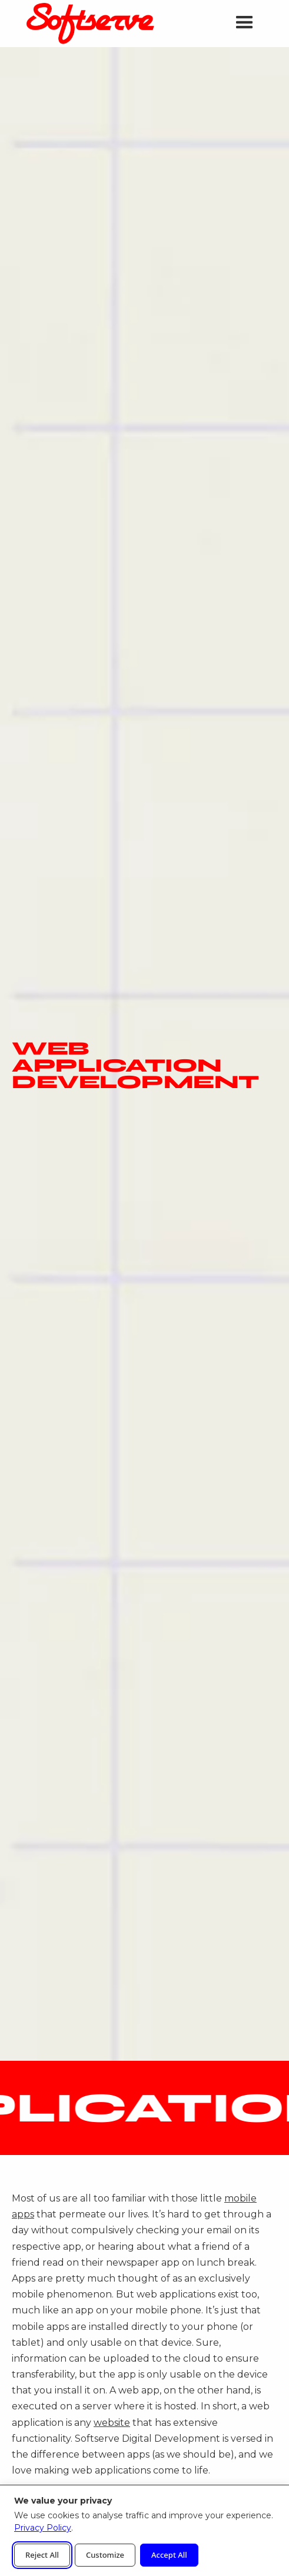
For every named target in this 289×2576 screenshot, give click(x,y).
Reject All (42, 2555)
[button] (244, 22)
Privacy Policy (42, 2527)
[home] (87, 23)
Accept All (169, 2555)
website (112, 2422)
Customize (105, 2555)
